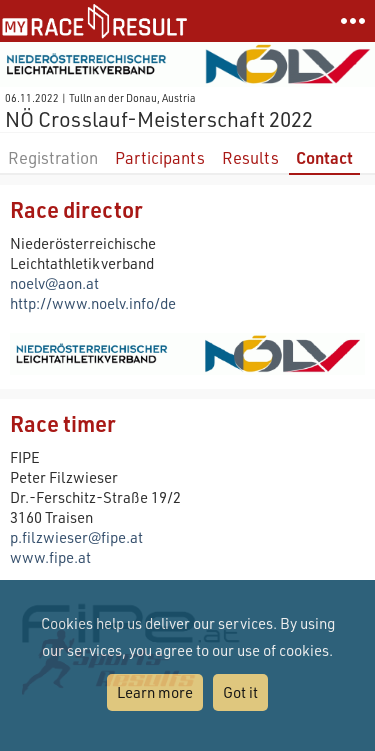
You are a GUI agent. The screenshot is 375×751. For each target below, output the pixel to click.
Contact (324, 157)
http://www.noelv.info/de (93, 303)
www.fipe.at (50, 557)
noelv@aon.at (54, 283)
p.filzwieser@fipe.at (76, 537)
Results (250, 157)
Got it (240, 692)
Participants (160, 157)
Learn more (155, 692)
